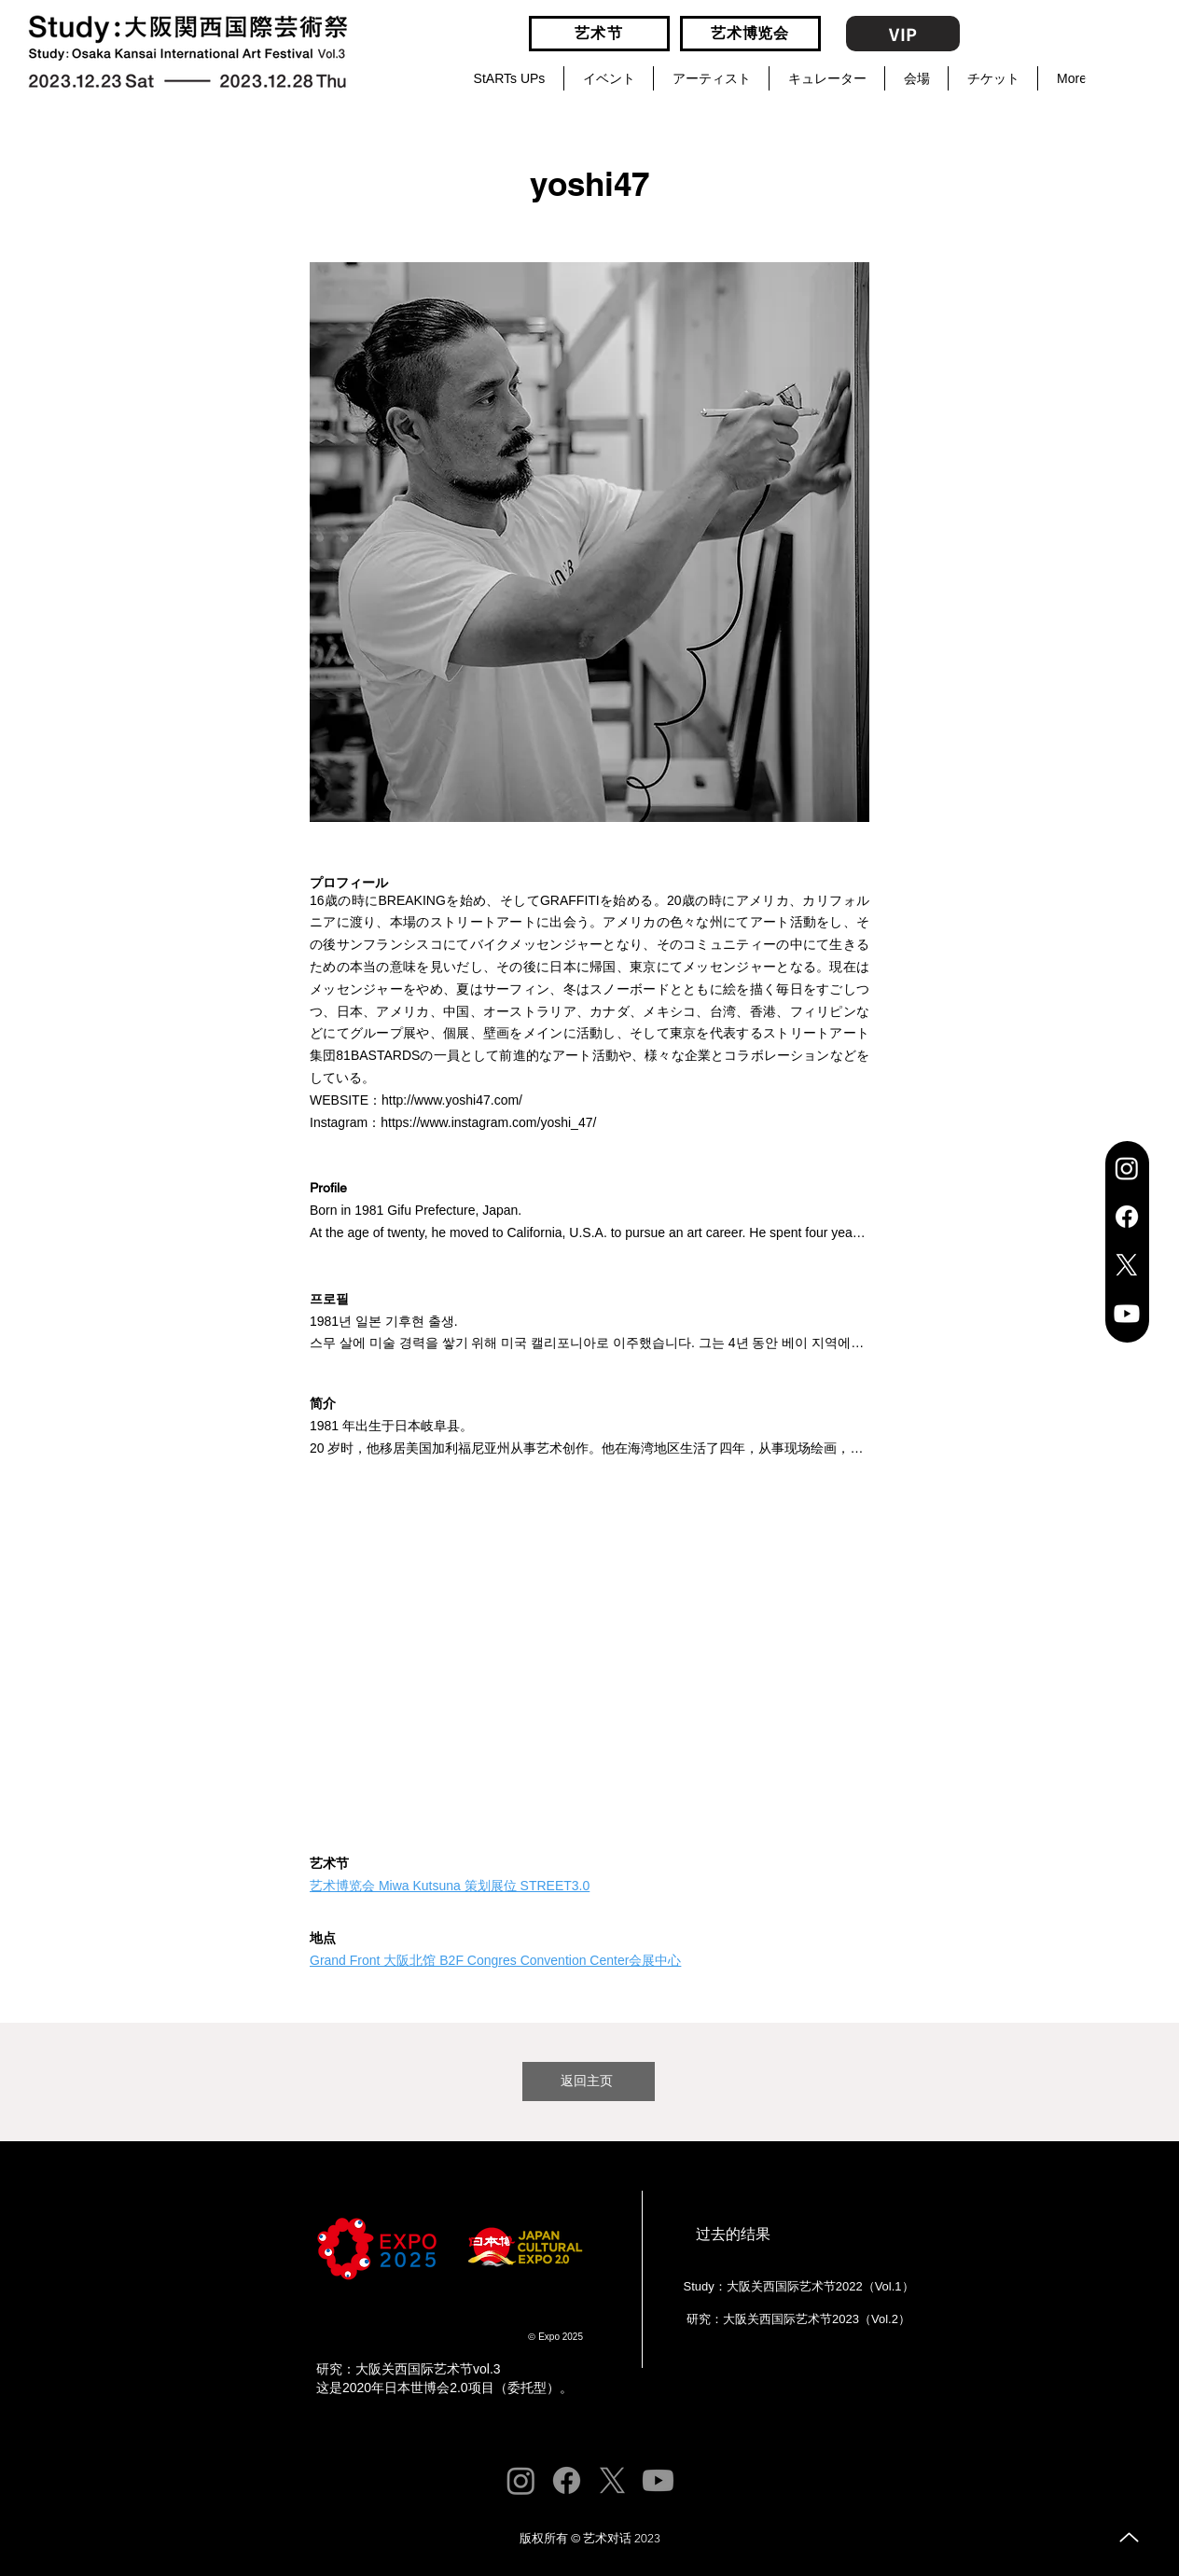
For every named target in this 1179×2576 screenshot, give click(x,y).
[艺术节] (599, 33)
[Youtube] (1127, 1314)
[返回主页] (588, 2081)
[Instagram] (1127, 1168)
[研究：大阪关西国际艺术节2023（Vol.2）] (796, 2319)
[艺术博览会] (750, 33)
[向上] (1129, 2537)
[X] (1127, 1265)
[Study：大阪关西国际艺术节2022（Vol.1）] (796, 2286)
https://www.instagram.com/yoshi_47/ (488, 1122)
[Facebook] (1127, 1217)
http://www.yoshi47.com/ (451, 1100)
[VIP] (903, 33)
